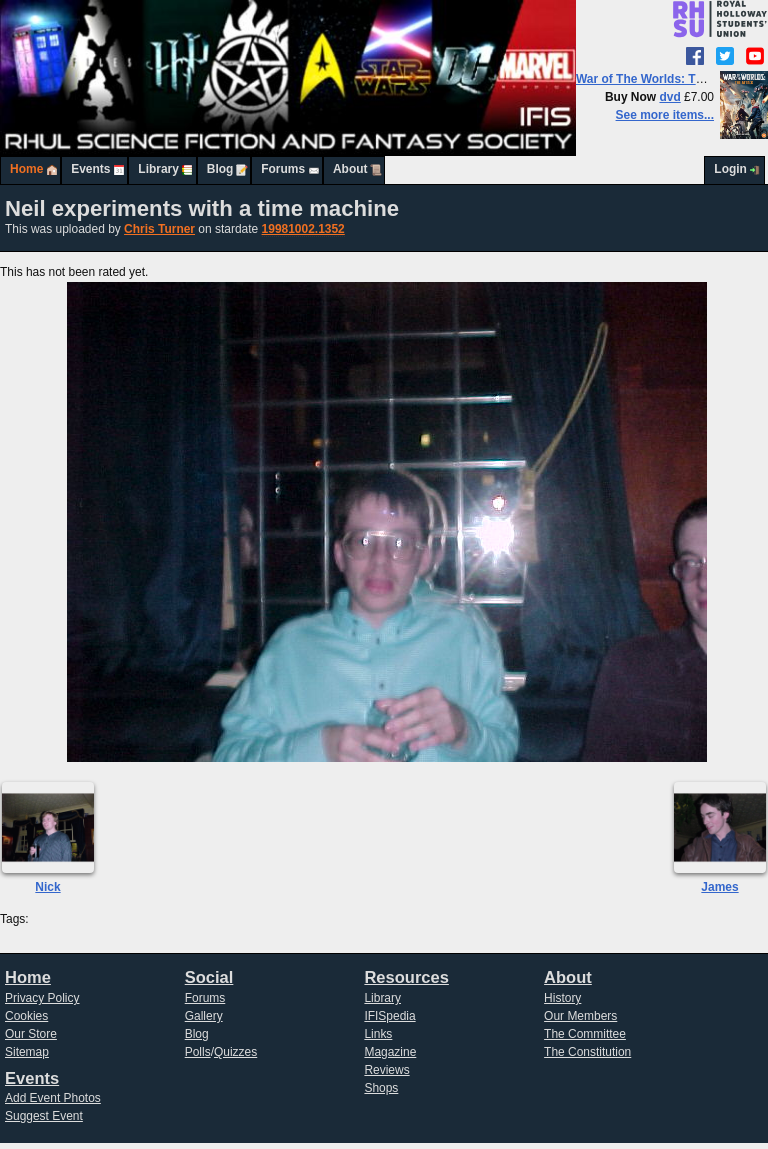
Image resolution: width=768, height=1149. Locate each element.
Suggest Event (44, 1116)
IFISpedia (389, 1016)
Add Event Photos (53, 1098)
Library (158, 169)
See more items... (665, 115)
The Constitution (587, 1052)
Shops (381, 1088)
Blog (220, 169)
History (562, 998)
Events (90, 169)
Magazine (390, 1052)
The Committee (585, 1034)
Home (26, 169)
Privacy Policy (42, 998)
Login (730, 169)
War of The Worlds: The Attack (662, 79)
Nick (47, 887)
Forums (283, 169)
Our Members (580, 1016)
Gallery (204, 1016)
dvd (669, 97)
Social (209, 977)
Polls (198, 1052)
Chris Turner (159, 229)
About (350, 169)
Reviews (386, 1070)
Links (378, 1034)
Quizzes (235, 1052)
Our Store (31, 1034)
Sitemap (27, 1052)
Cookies (26, 1016)
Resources (406, 977)
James (719, 887)
